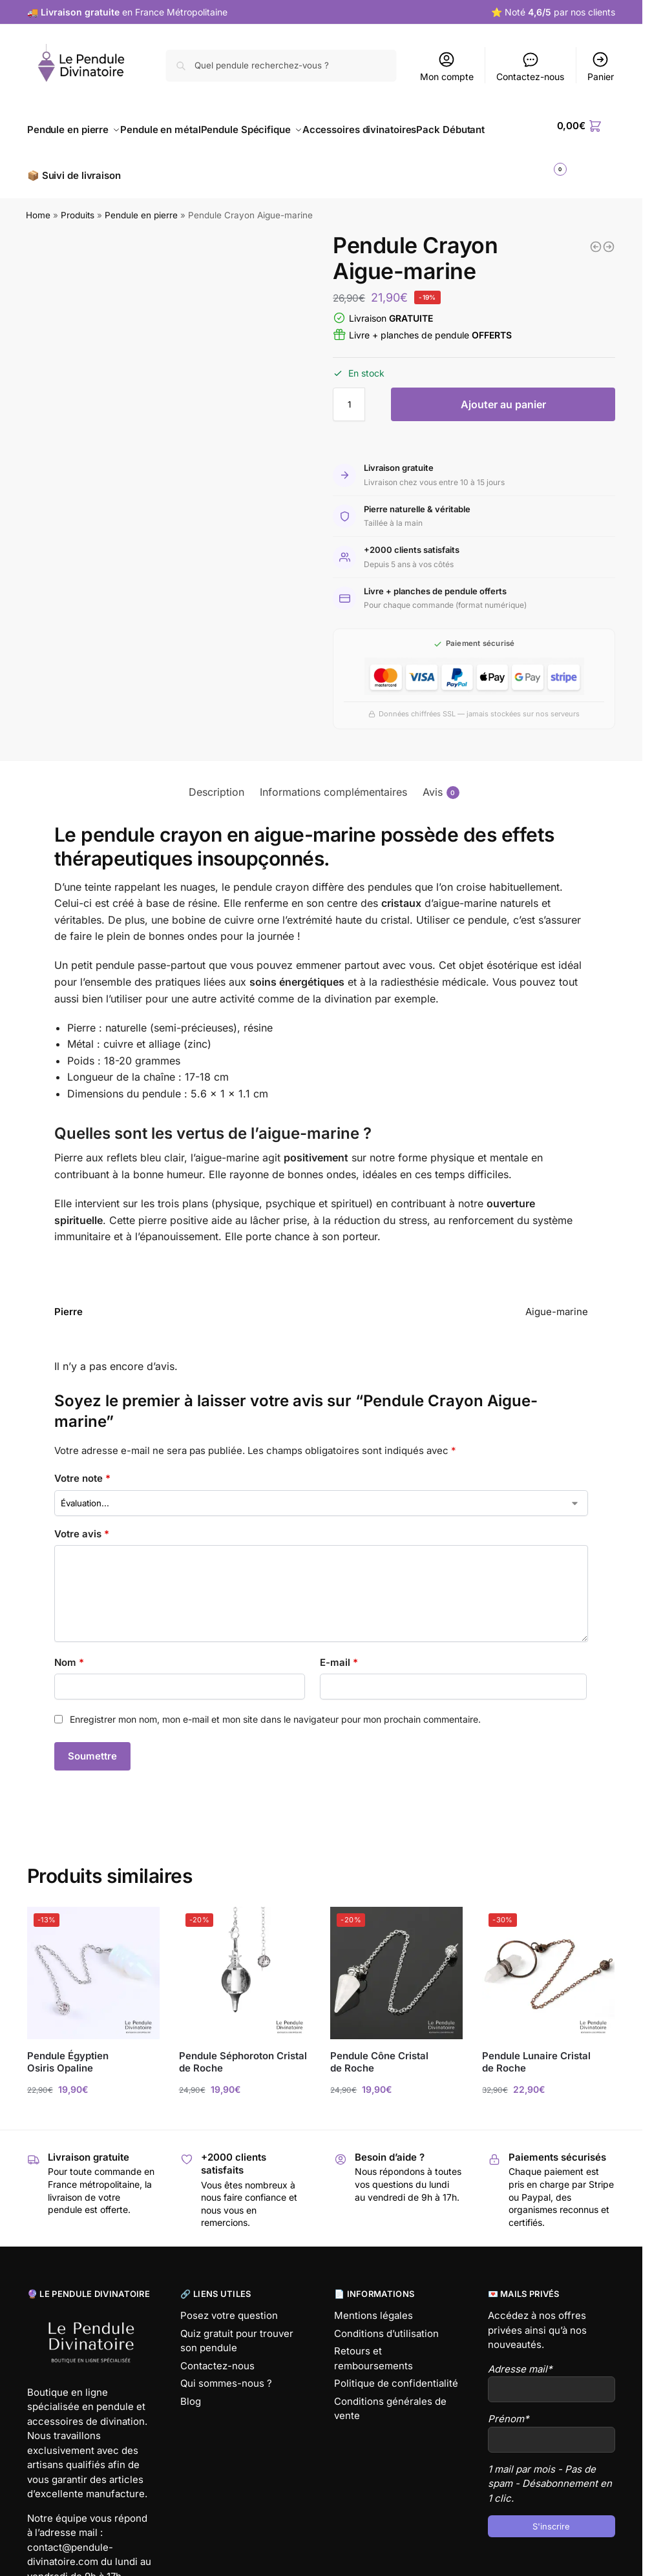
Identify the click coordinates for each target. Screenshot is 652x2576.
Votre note (82, 1464)
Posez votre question (229, 2301)
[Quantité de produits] (349, 390)
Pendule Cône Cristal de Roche (379, 2047)
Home (38, 201)
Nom (69, 1647)
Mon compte (447, 66)
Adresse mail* (520, 2354)
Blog (190, 2386)
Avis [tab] (441, 777)
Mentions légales (373, 2301)
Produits (77, 201)
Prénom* (508, 2404)
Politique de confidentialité (396, 2369)
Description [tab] (216, 777)
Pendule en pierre (141, 201)
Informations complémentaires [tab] (333, 777)
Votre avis (81, 1519)
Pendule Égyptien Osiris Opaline (68, 2047)
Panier (600, 66)
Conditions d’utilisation (386, 2318)
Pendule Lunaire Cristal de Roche (536, 2047)
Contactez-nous (530, 66)
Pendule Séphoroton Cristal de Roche (243, 2047)
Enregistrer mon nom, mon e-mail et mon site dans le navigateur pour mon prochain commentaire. (275, 1704)
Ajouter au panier (503, 390)
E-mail (339, 1647)
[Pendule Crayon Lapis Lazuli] (608, 231)
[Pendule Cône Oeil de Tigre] (595, 231)
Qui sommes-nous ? (226, 2369)
